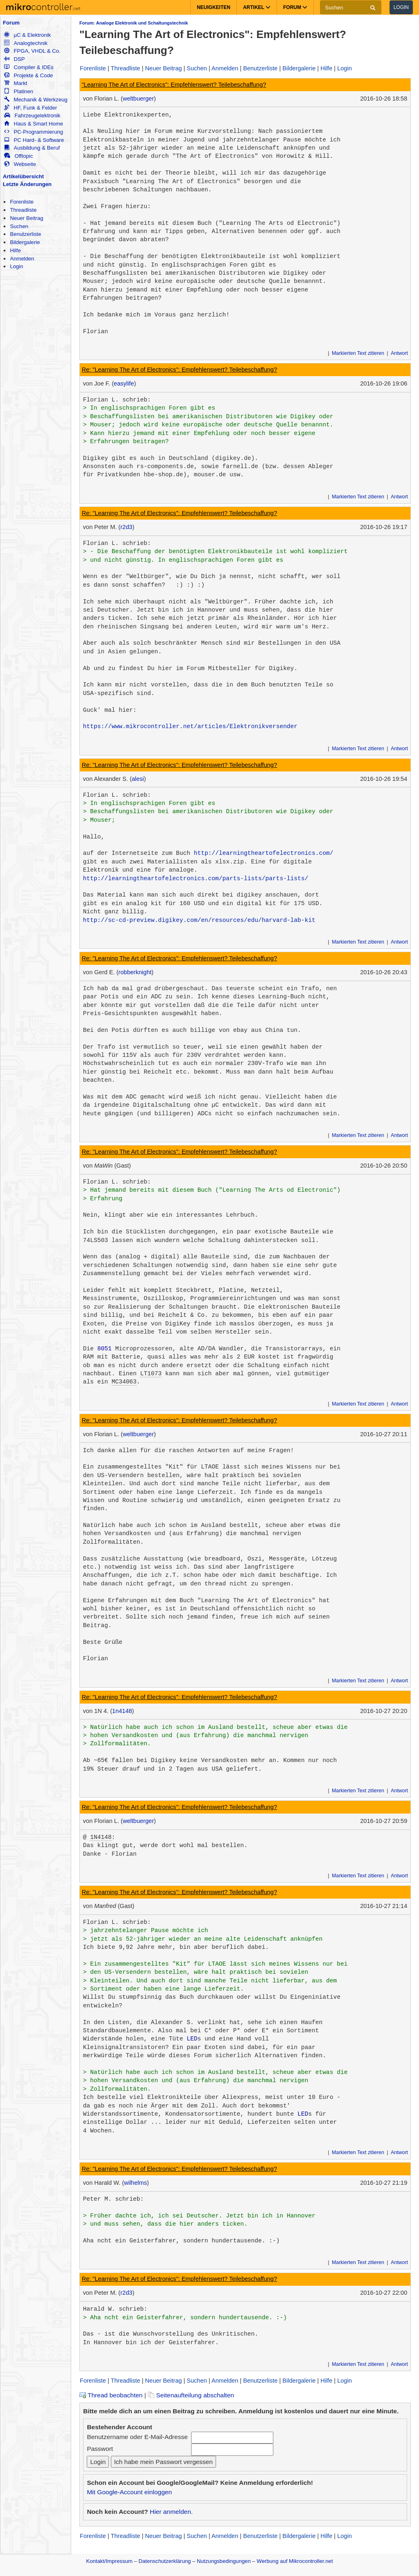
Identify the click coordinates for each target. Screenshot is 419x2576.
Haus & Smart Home (33, 124)
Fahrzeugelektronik (32, 115)
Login (401, 7)
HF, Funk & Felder (30, 108)
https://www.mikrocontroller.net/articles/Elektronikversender (190, 726)
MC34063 (124, 1382)
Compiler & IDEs (28, 67)
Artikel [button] (256, 7)
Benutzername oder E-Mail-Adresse (137, 2436)
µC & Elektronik (27, 35)
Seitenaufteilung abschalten (191, 2395)
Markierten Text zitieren (358, 353)
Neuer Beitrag (26, 218)
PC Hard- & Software (34, 140)
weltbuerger (138, 98)
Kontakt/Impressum (109, 2561)
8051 (104, 1349)
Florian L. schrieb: (117, 400)
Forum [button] (295, 7)
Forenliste (22, 202)
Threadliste (23, 210)
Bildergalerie (25, 242)
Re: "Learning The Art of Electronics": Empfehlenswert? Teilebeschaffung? (179, 369)
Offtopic (18, 156)
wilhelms (135, 2182)
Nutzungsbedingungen (224, 2561)
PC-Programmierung (33, 132)
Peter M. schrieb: (113, 2199)
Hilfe (15, 250)
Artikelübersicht (23, 176)
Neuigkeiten (213, 7)
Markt (15, 83)
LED (192, 2039)
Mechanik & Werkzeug (35, 99)
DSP (14, 59)
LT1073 (151, 1374)
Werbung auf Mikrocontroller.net (295, 2561)
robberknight (134, 972)
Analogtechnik (25, 43)
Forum (11, 23)
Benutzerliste (25, 234)
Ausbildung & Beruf (32, 148)
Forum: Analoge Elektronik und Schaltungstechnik (133, 22)
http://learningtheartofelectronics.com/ (263, 853)
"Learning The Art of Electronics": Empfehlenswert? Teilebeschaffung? (174, 84)
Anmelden (22, 259)
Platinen (18, 91)
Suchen (19, 226)
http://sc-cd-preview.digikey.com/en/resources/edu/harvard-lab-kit (199, 920)
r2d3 (126, 527)
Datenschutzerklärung (164, 2561)
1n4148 (122, 1711)
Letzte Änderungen (27, 184)
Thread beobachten (110, 2395)
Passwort (100, 2448)
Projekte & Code (28, 75)
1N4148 (100, 1837)
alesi (138, 779)
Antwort (399, 353)
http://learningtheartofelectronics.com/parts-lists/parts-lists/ (195, 878)
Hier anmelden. (171, 2511)
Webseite (20, 164)
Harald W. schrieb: (115, 2309)
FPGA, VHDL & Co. (32, 51)
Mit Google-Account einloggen (129, 2492)
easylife (124, 383)
